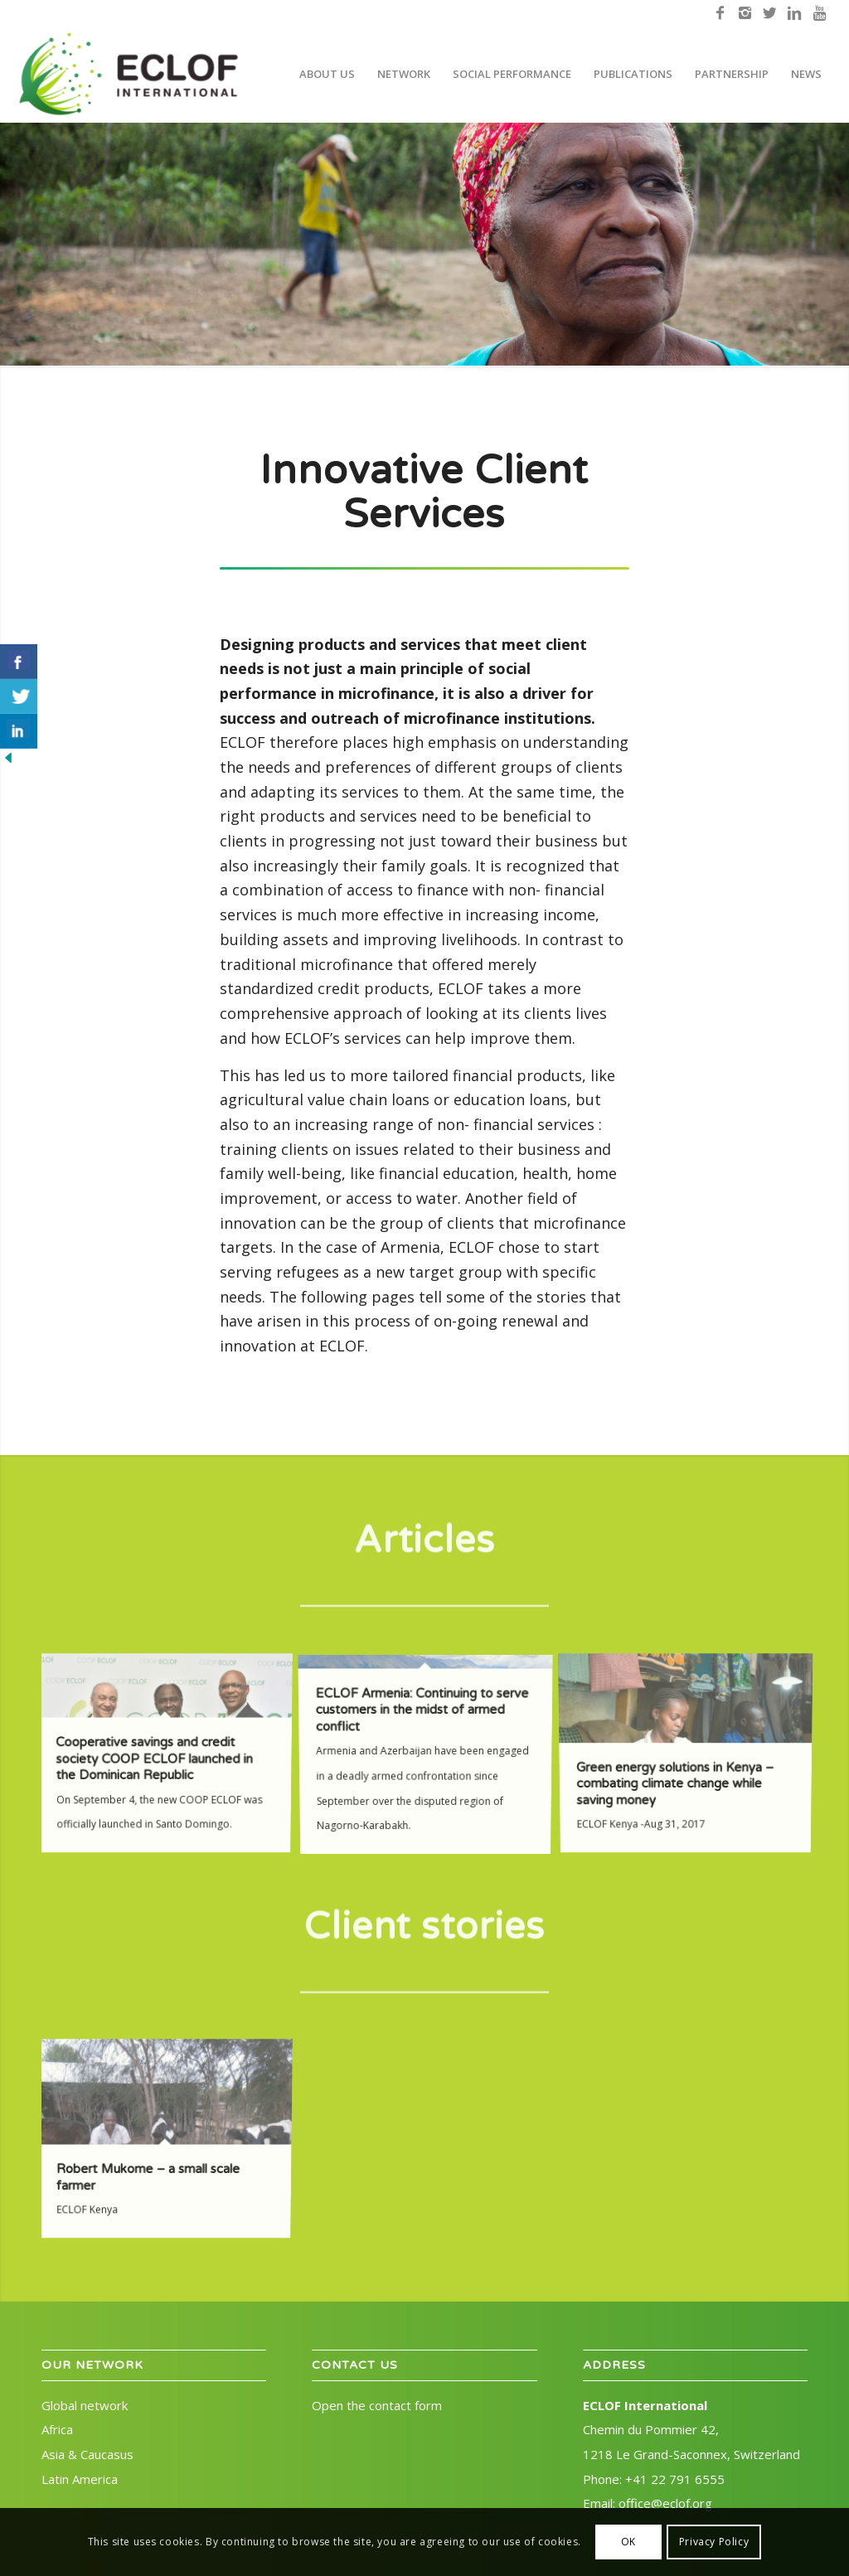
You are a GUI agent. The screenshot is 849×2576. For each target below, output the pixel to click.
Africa (57, 2429)
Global (84, 2405)
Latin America (79, 2479)
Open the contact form (377, 2405)
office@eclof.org (665, 2503)
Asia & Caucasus (87, 2454)
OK (628, 2542)
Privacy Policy (714, 2542)
